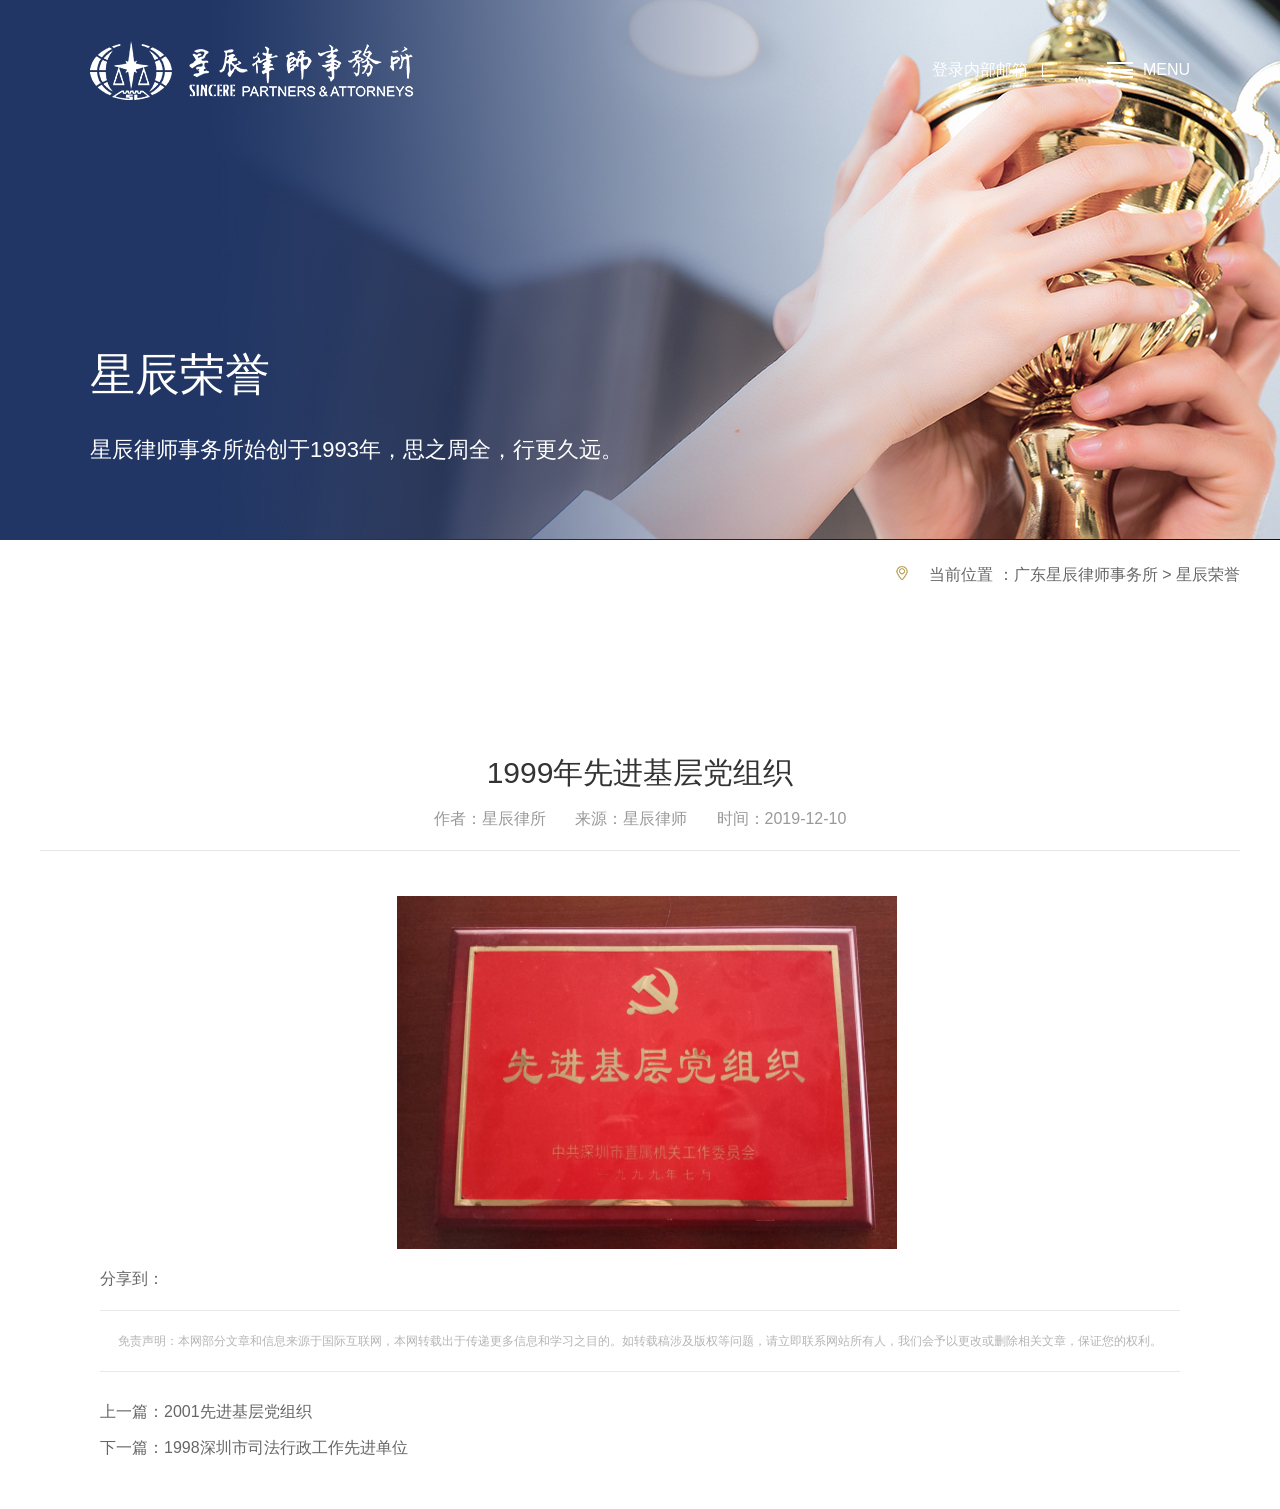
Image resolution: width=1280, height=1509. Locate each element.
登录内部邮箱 (980, 69)
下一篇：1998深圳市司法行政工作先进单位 (254, 1447)
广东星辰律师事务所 (1086, 574)
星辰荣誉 (1208, 574)
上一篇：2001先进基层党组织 (206, 1411)
